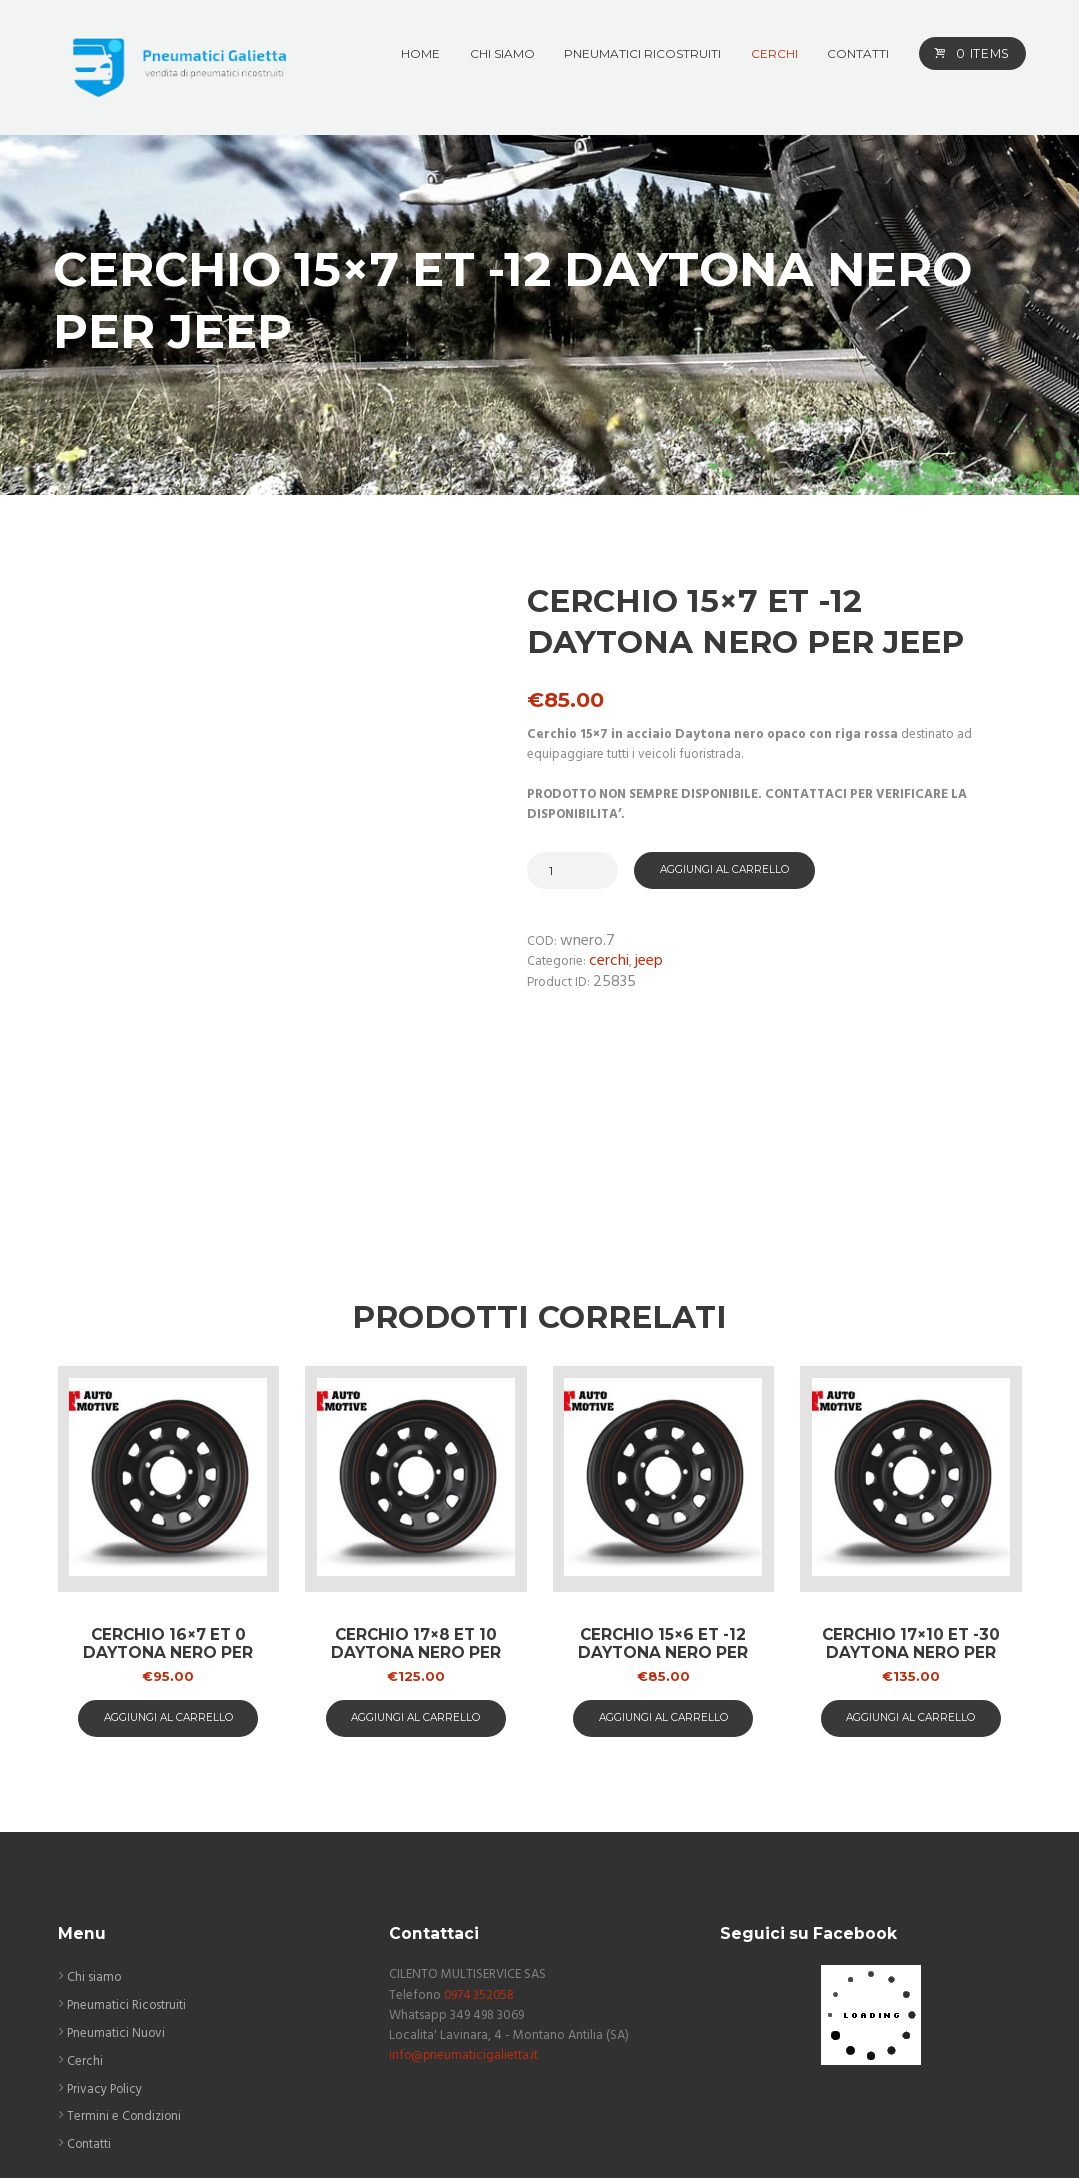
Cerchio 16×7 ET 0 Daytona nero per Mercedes (168, 1517)
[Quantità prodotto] (572, 870)
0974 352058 (480, 1860)
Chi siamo (94, 1842)
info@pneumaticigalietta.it (464, 1921)
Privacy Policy (106, 1954)
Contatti (89, 2010)
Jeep (649, 963)
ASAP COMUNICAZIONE (561, 2139)
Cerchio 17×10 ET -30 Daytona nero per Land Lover (911, 1517)
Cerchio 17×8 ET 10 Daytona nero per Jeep (415, 1517)
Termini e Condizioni (125, 1982)
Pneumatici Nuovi (117, 1898)
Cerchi (609, 963)
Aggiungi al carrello (724, 870)
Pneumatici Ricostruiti (127, 1870)
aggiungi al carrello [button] (168, 1582)
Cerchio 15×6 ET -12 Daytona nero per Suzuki (663, 1517)
